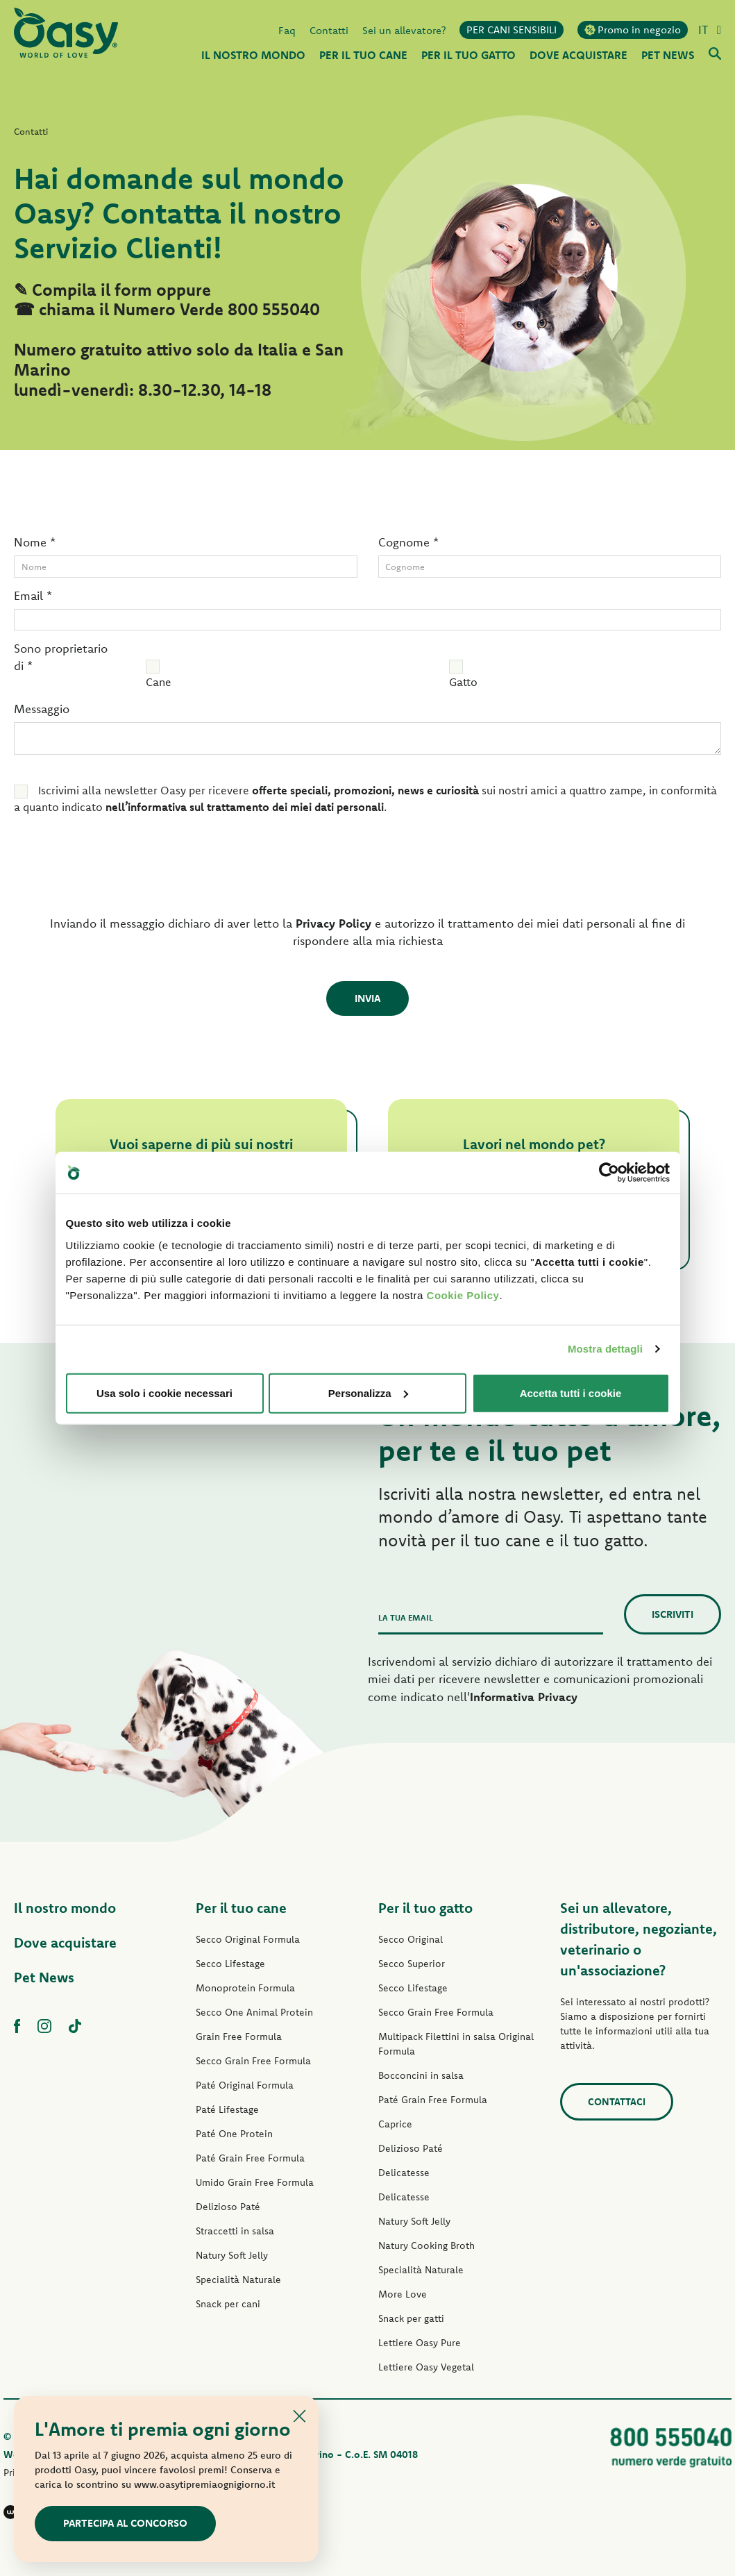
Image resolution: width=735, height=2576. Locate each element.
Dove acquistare (65, 1942)
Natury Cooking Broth (426, 2245)
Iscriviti (672, 1614)
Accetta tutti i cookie (571, 1392)
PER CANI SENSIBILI (511, 29)
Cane (158, 682)
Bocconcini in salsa (421, 2075)
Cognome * (408, 542)
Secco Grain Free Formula (253, 2061)
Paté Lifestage (227, 2109)
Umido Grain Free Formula (255, 2182)
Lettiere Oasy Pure (419, 2342)
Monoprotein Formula (245, 1988)
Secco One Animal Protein (254, 2012)
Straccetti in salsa (235, 2231)
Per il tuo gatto (425, 1907)
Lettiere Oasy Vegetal (426, 2367)
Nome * (35, 542)
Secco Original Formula (248, 1939)
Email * (33, 595)
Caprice (395, 2124)
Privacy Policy (333, 923)
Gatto (463, 682)
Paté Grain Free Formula (250, 2158)
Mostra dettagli (605, 1349)
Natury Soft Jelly (232, 2255)
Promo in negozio (632, 29)
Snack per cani (228, 2304)
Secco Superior (411, 1963)
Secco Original (410, 1939)
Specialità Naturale (238, 2279)
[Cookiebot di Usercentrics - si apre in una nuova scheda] (609, 1172)
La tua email (405, 1617)
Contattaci (616, 2102)
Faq (287, 30)
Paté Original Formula (245, 2085)
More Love (402, 2294)
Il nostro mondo (65, 1907)
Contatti (329, 30)
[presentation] (108, 869)
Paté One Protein (234, 2133)
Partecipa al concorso (125, 2522)
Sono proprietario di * (61, 657)
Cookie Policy (463, 1294)
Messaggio (41, 708)
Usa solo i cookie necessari (164, 1392)
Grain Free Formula (239, 2036)
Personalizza (368, 1392)
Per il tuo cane (241, 1907)
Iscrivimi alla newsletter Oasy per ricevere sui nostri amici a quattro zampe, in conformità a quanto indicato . (365, 798)
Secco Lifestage (230, 1963)
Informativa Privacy (523, 1696)
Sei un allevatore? (404, 30)
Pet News (44, 1977)
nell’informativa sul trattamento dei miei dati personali (244, 807)
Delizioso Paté (228, 2206)
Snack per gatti (411, 2318)
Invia (367, 998)
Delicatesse (404, 2172)
